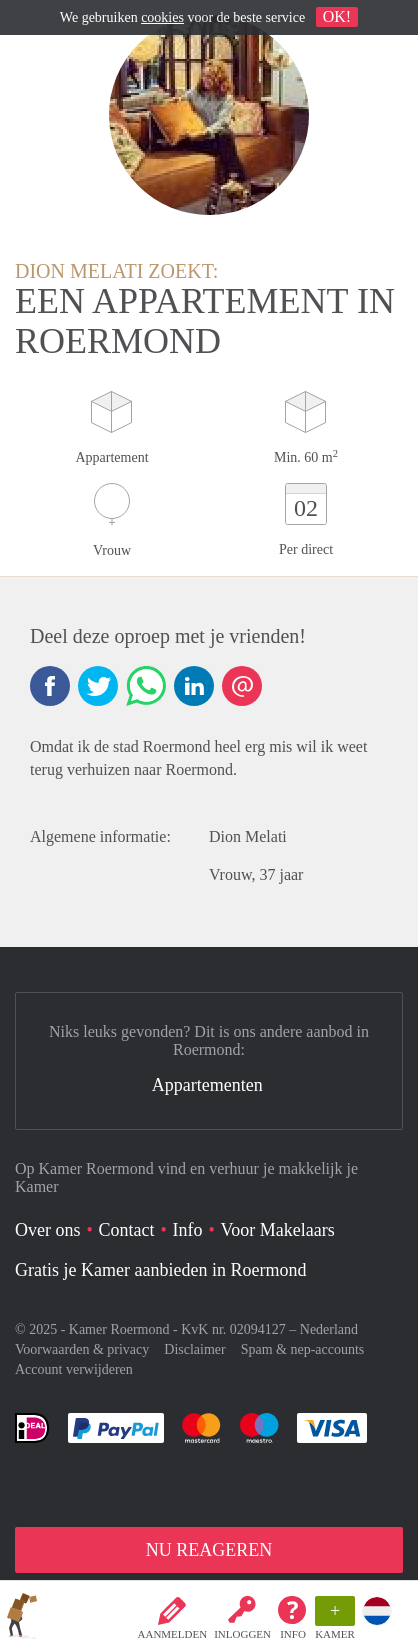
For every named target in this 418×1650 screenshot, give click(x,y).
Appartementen (207, 1085)
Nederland (329, 1329)
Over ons (48, 1230)
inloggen (242, 1634)
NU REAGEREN (209, 1550)
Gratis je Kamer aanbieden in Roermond (160, 1270)
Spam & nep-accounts (303, 1349)
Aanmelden (173, 1634)
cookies (162, 17)
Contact (127, 1230)
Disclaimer (194, 1349)
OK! (337, 16)
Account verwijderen (74, 1369)
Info (293, 1634)
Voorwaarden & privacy (82, 1349)
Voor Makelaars (278, 1230)
